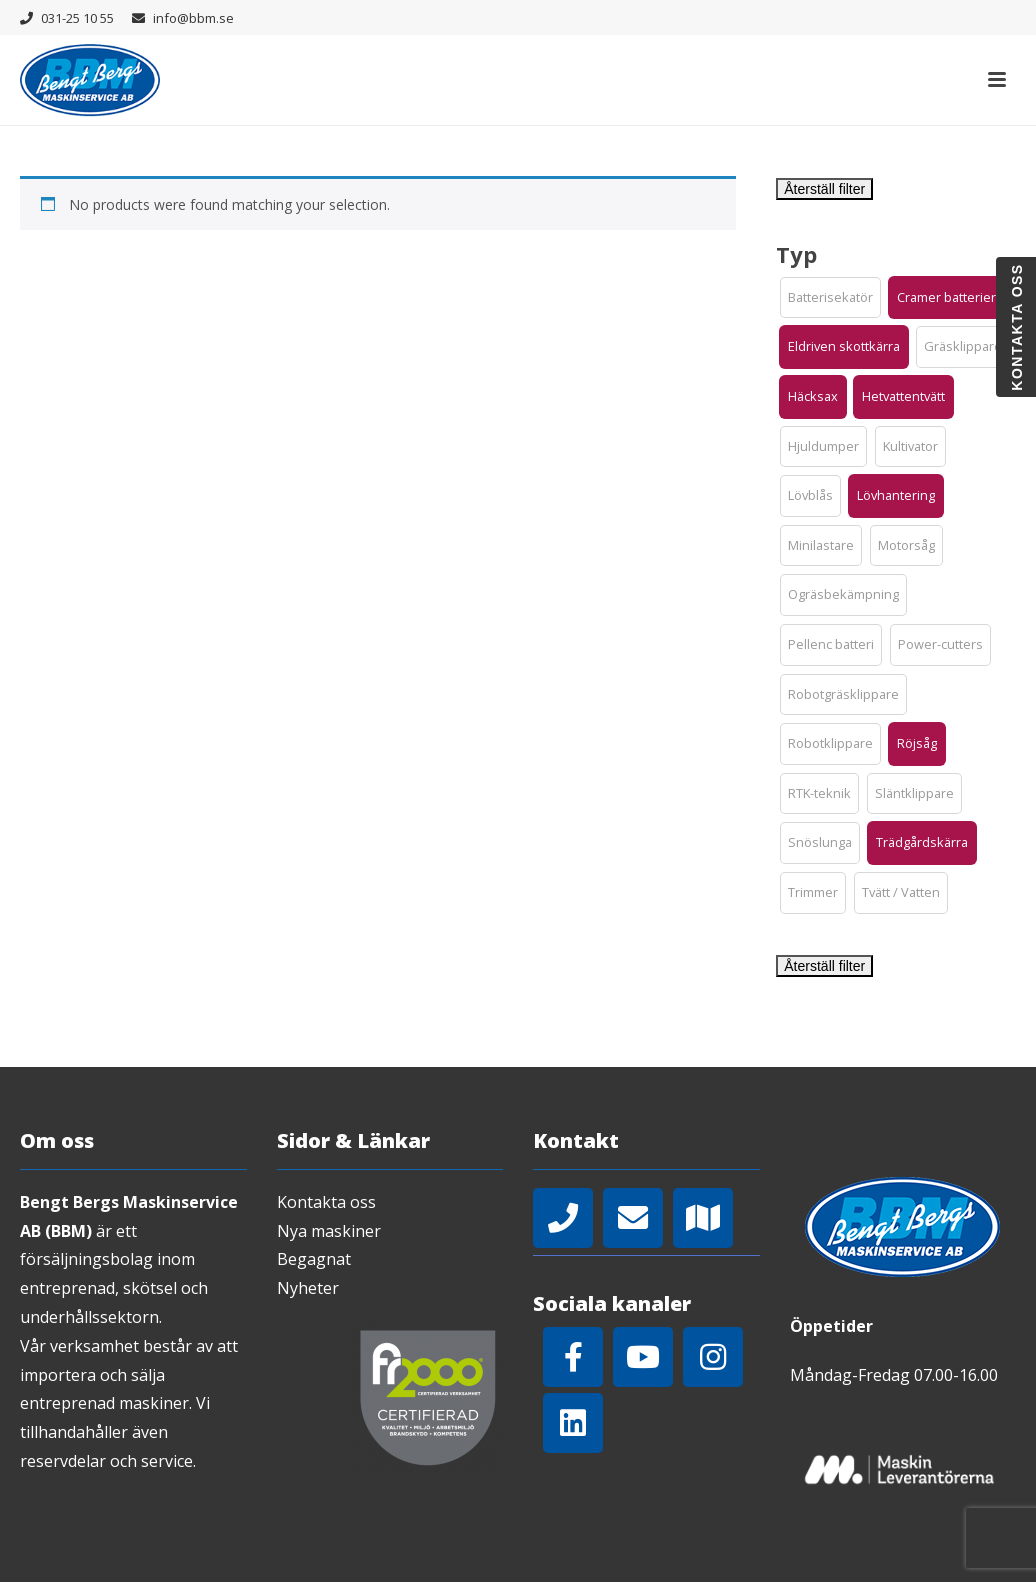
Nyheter (308, 1288)
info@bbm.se (193, 18)
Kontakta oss (326, 1202)
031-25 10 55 (77, 18)
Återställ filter (824, 189)
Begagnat (314, 1259)
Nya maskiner (329, 1231)
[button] (830, 298)
